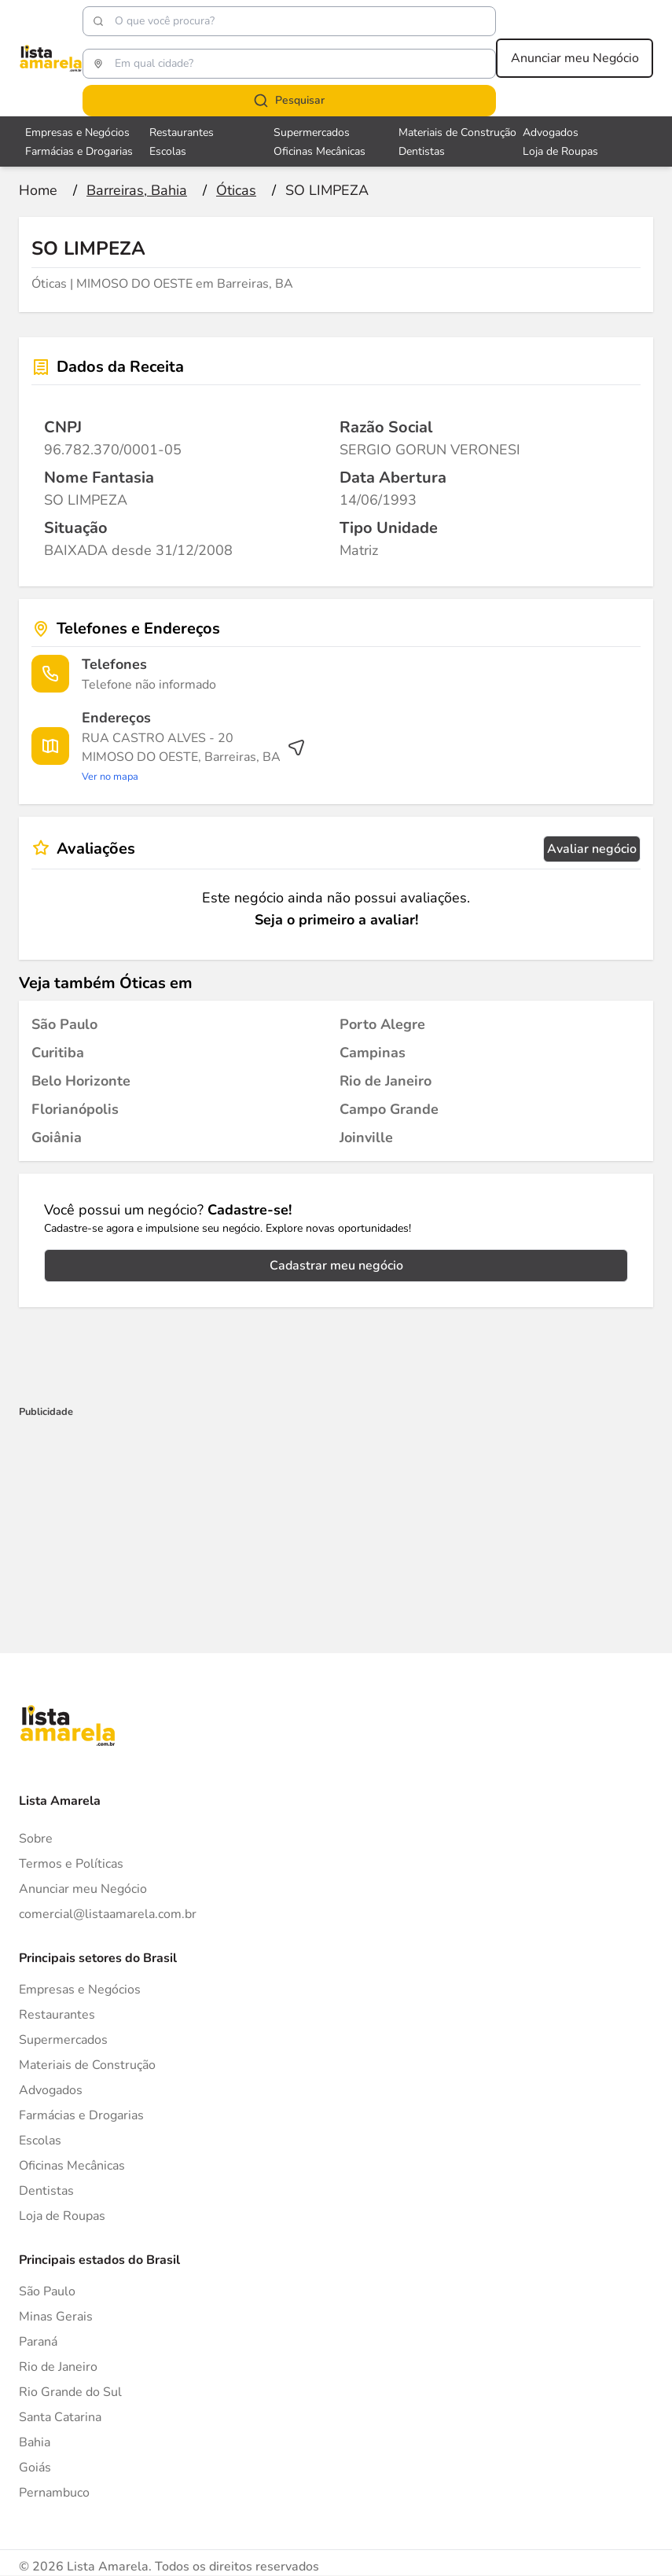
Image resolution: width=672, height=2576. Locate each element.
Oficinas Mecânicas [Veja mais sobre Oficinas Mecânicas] (319, 151)
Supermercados (63, 2040)
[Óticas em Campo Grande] (389, 1109)
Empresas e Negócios (80, 1989)
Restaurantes (57, 2014)
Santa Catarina (60, 2417)
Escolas (40, 2140)
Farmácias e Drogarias (81, 2115)
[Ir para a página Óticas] (236, 190)
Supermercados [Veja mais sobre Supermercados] (312, 132)
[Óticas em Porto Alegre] (382, 1024)
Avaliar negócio (592, 849)
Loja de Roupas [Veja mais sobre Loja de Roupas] (560, 151)
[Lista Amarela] (51, 58)
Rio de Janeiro (58, 2367)
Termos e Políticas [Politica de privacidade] (71, 1863)
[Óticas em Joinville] (366, 1137)
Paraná (38, 2341)
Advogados (51, 2090)
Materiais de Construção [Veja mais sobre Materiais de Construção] (457, 132)
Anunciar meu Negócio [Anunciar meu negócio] (575, 58)
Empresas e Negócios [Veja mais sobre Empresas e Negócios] (77, 132)
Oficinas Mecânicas (72, 2165)
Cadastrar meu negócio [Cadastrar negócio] (336, 1265)
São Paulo (47, 2291)
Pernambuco (54, 2492)
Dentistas (46, 2190)
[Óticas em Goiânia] (56, 1137)
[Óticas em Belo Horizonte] (80, 1080)
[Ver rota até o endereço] (194, 757)
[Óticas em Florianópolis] (75, 1109)
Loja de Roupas (62, 2216)
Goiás (35, 2467)
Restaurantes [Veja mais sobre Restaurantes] (181, 132)
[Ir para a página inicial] (38, 190)
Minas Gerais (56, 2316)
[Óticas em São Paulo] (64, 1024)
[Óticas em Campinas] (373, 1052)
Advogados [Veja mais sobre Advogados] (550, 132)
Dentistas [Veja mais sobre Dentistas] (421, 151)
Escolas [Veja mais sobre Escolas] (167, 151)
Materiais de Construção (87, 2065)
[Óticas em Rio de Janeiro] (385, 1080)
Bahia (34, 2442)
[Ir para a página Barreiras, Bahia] (136, 190)
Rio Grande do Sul (70, 2392)
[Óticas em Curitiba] (57, 1052)
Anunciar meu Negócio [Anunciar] (83, 1889)
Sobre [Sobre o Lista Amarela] (36, 1838)
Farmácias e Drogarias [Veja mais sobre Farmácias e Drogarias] (79, 151)
